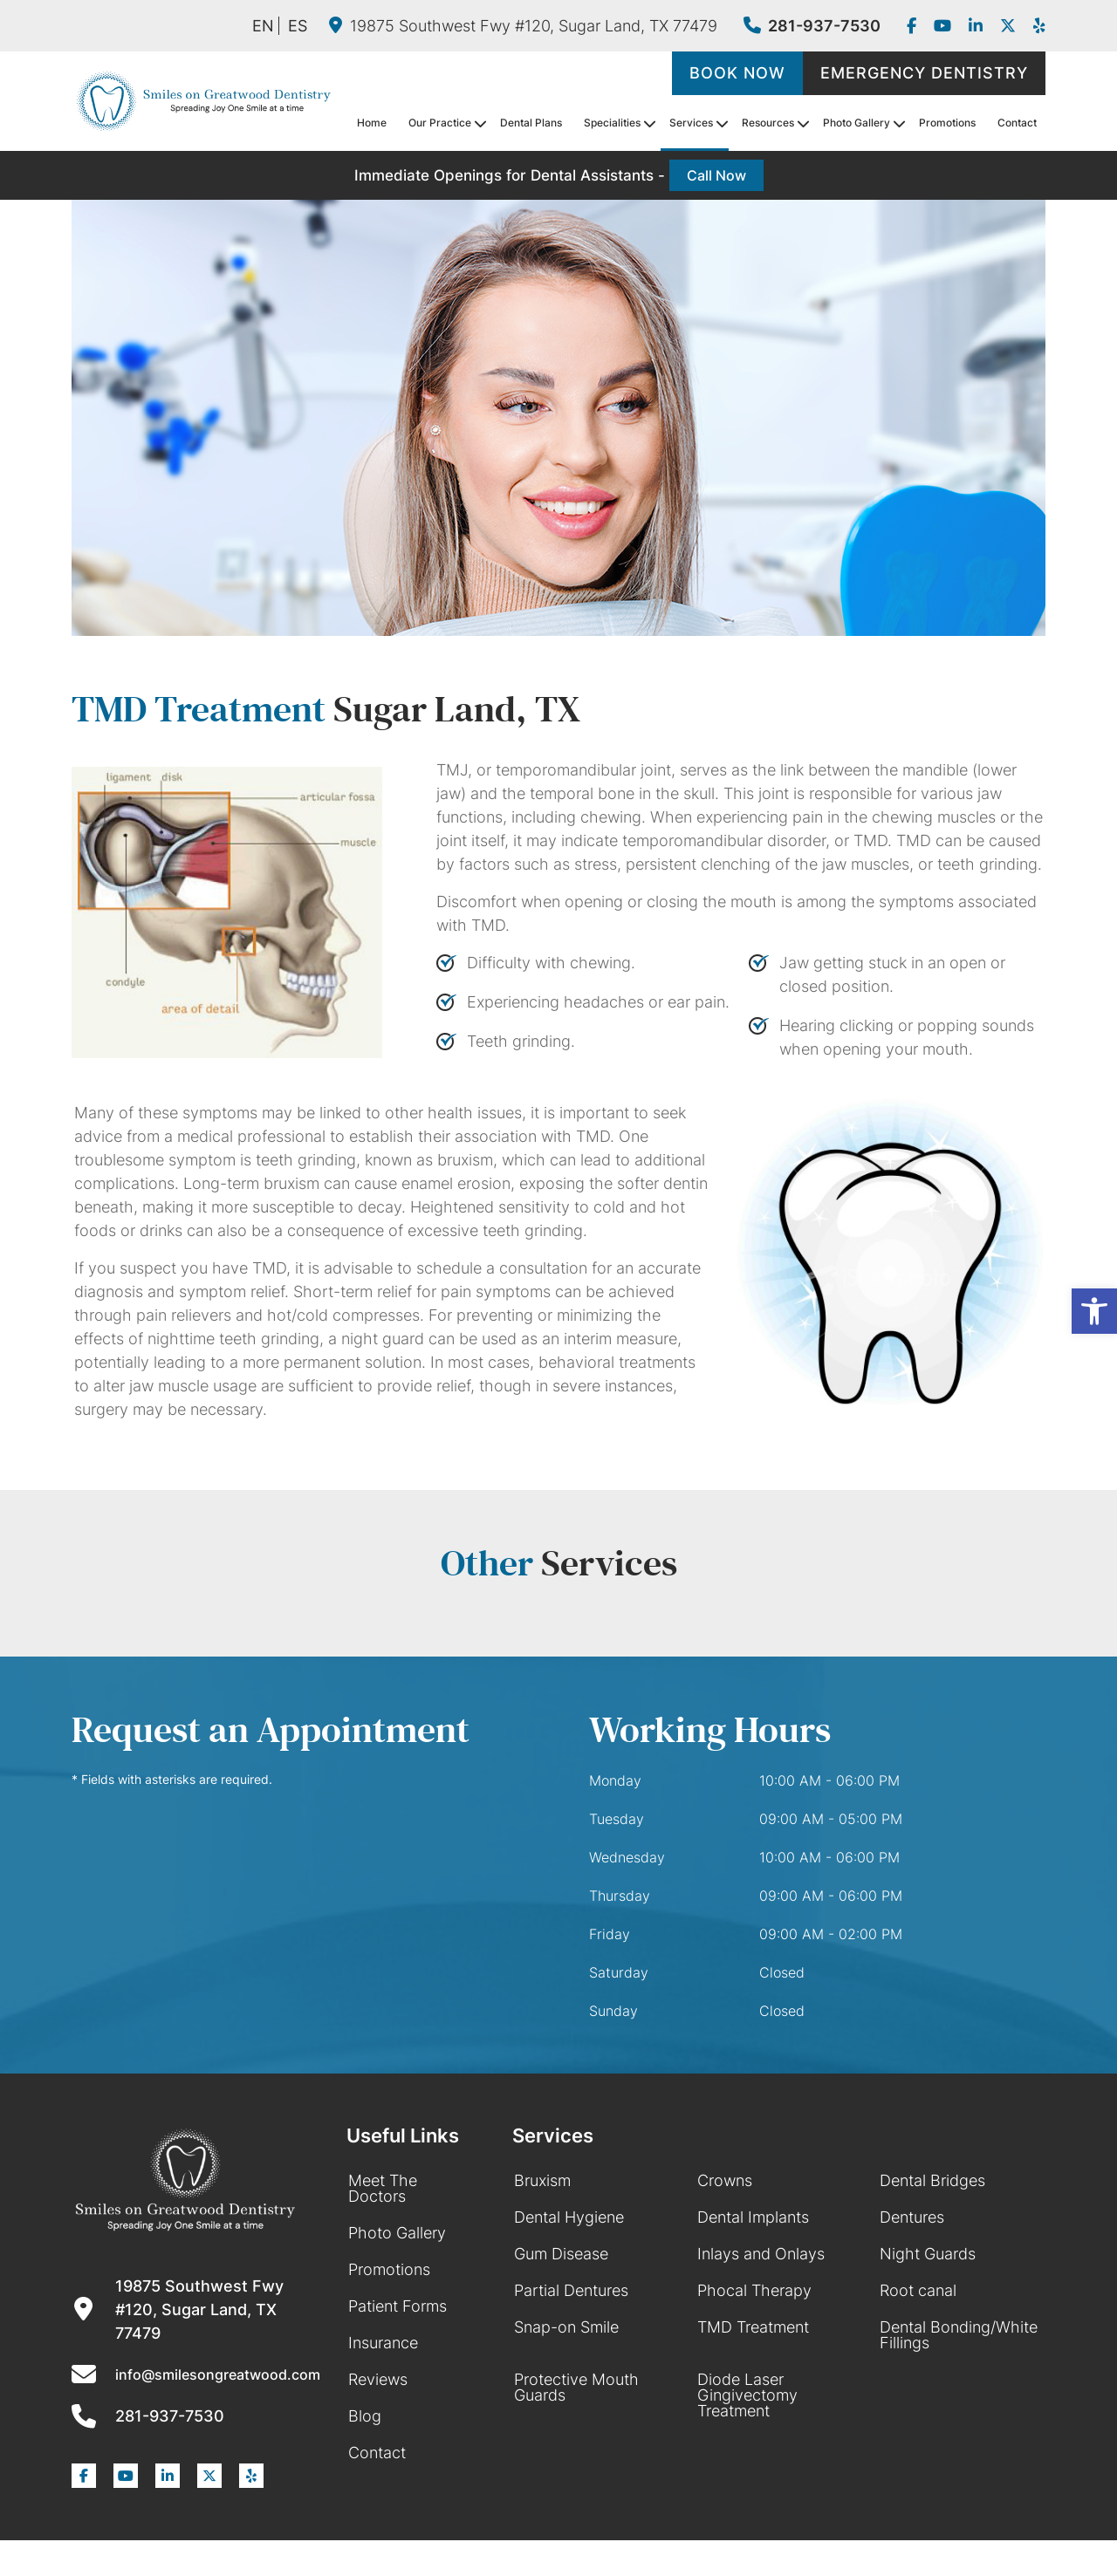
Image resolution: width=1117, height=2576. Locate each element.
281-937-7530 (812, 26)
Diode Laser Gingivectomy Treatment (747, 2395)
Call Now (716, 175)
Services (691, 122)
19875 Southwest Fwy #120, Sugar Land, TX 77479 (523, 26)
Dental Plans (531, 122)
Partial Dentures (571, 2290)
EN (263, 26)
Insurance (383, 2342)
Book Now (737, 73)
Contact (1017, 122)
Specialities (612, 122)
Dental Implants (753, 2217)
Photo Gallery (856, 122)
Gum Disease (561, 2254)
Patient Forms (397, 2306)
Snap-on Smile (566, 2327)
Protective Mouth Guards (576, 2387)
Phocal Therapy (754, 2290)
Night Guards (928, 2254)
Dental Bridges (932, 2180)
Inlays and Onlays (761, 2254)
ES (297, 26)
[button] (1094, 1311)
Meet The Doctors (382, 2188)
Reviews (378, 2379)
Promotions (947, 122)
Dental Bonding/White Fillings (959, 2335)
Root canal (918, 2290)
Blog (364, 2416)
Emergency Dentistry (924, 73)
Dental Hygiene (569, 2217)
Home (372, 122)
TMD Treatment (753, 2327)
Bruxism (542, 2180)
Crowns (724, 2180)
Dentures (912, 2217)
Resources (768, 122)
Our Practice (439, 122)
